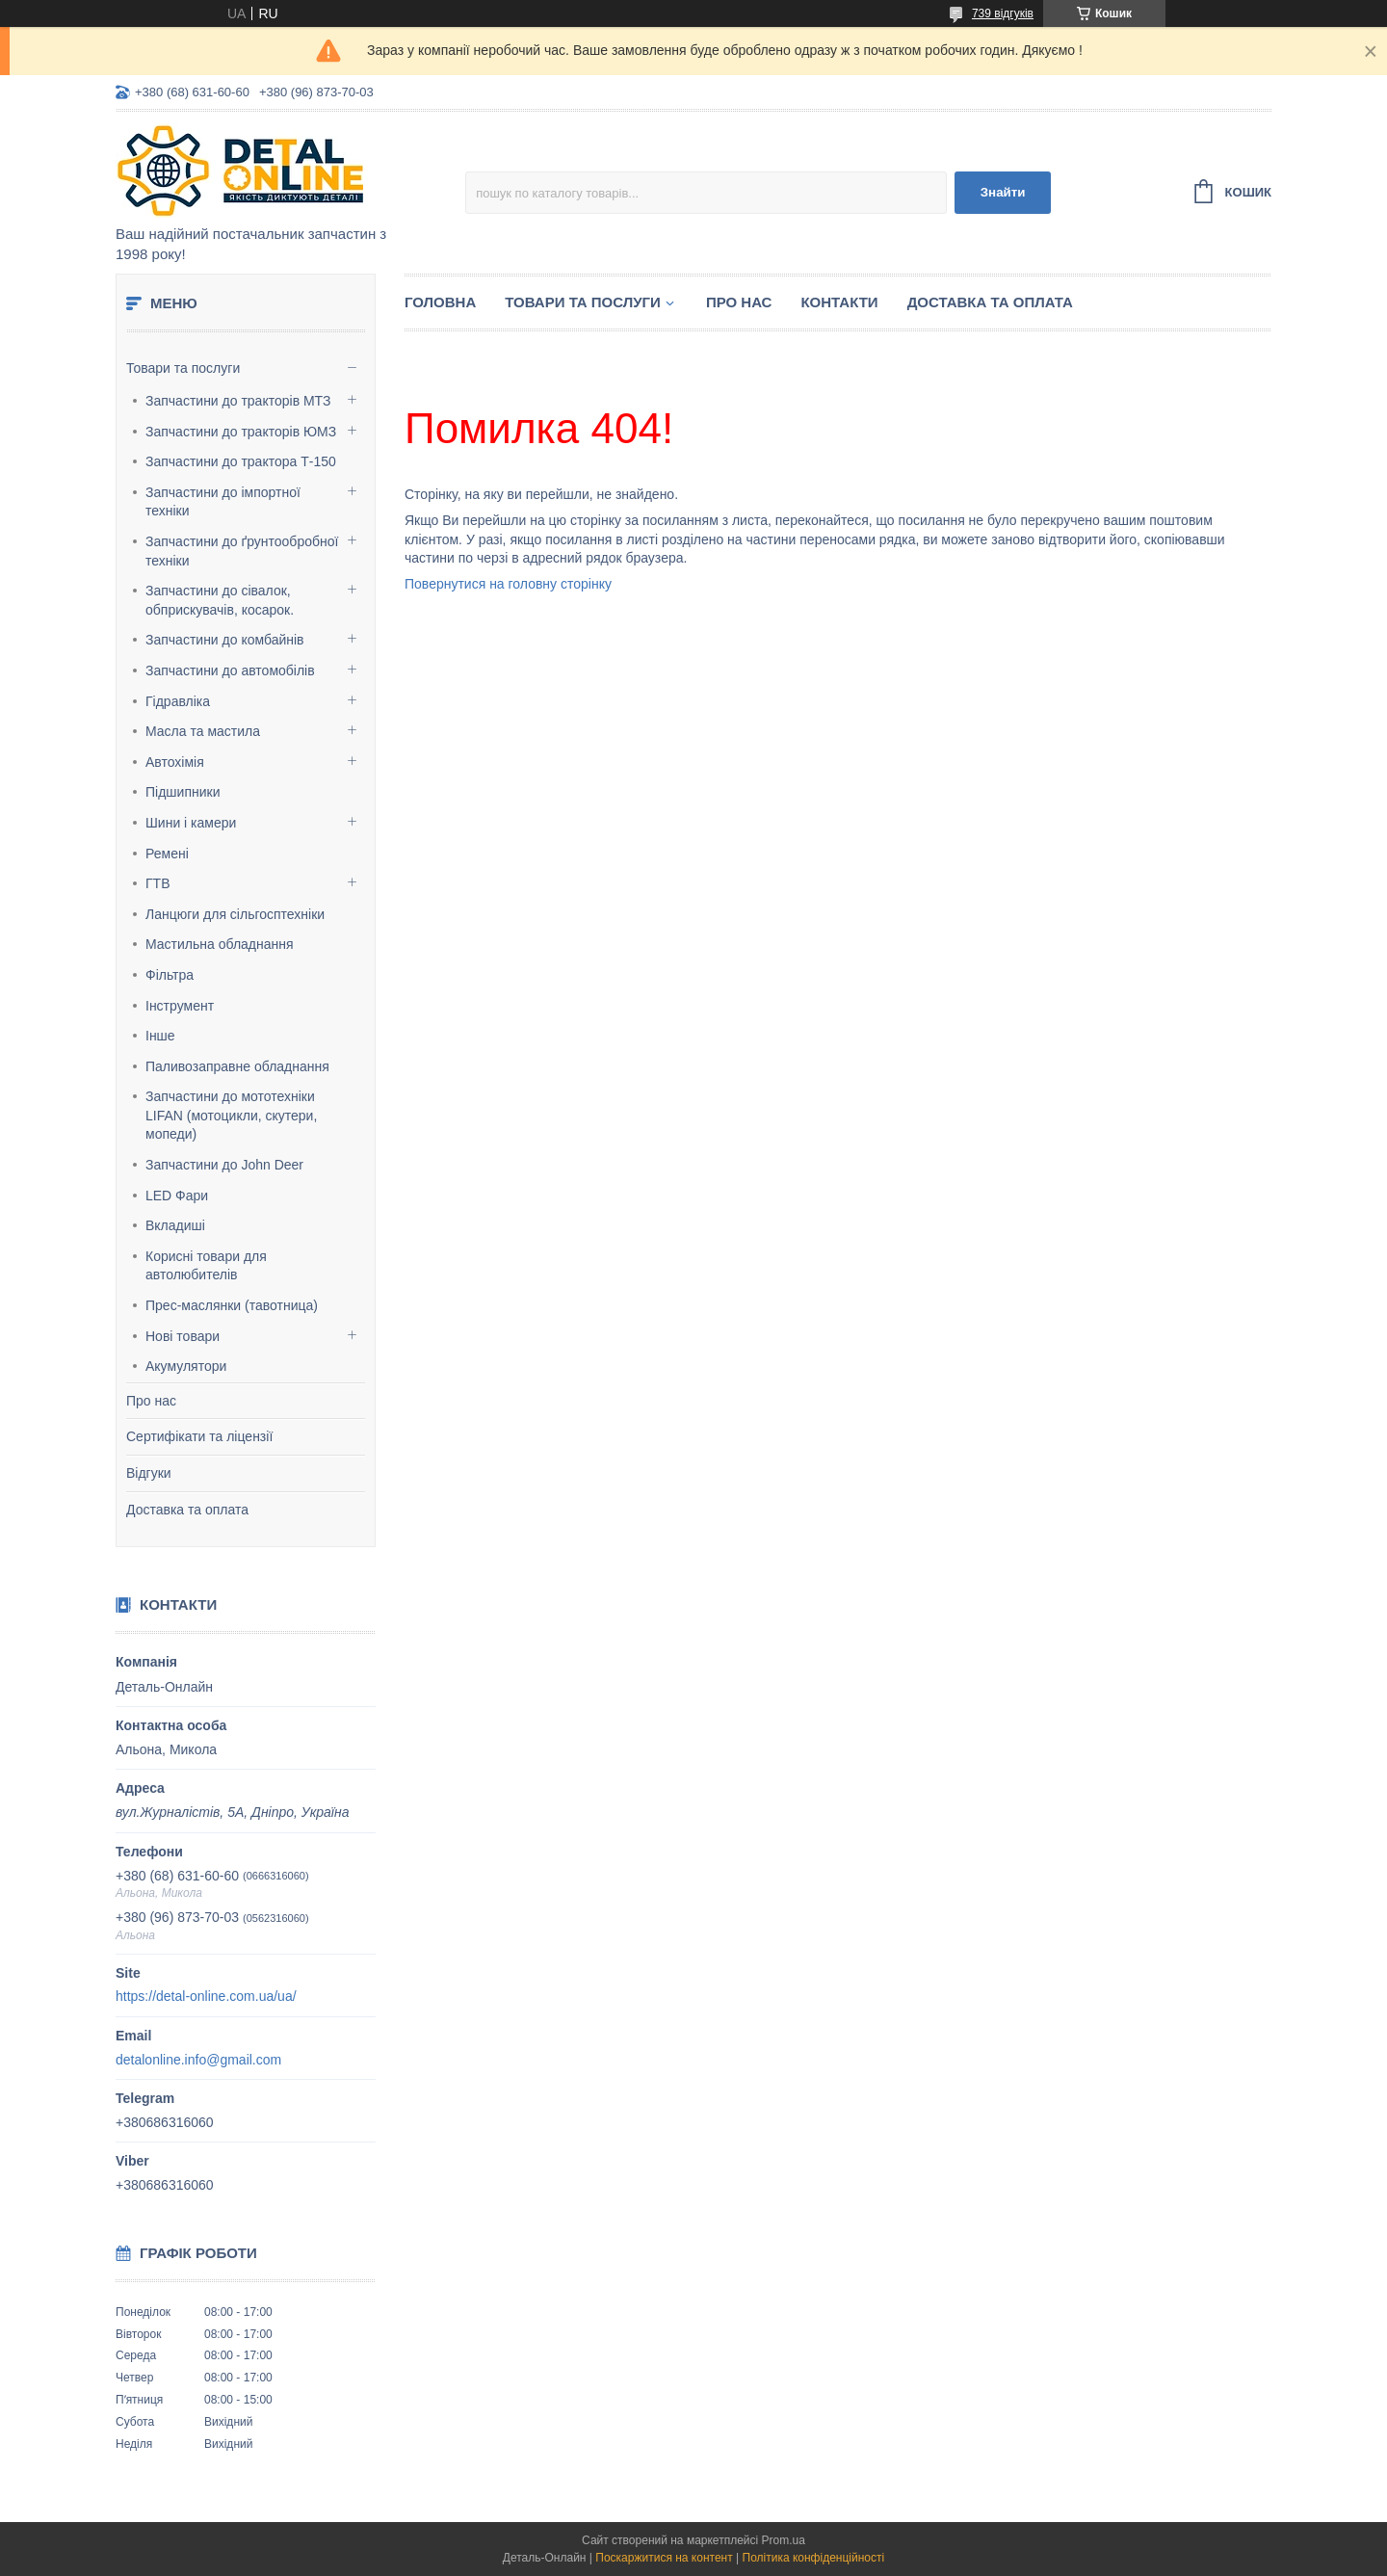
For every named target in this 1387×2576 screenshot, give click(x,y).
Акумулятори (185, 1366)
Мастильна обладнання (219, 944)
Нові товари (182, 1336)
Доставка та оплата (187, 1509)
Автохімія (174, 762)
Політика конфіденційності (814, 2557)
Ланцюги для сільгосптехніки (235, 914)
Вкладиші (175, 1225)
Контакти (838, 302)
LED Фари (176, 1195)
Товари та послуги (183, 368)
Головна (440, 302)
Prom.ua (783, 2540)
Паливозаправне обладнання (237, 1066)
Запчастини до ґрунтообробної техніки (241, 551)
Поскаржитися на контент (663, 2557)
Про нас (151, 1400)
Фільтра (169, 975)
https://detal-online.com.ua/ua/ (206, 1996)
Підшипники (182, 792)
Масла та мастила (202, 731)
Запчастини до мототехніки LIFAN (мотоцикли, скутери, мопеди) (231, 1115)
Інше (160, 1035)
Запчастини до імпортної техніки (223, 502)
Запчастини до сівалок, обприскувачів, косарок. (219, 600)
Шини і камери (190, 822)
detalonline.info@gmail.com (198, 2059)
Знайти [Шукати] (1003, 192)
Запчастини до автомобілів (230, 670)
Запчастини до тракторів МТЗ (237, 400)
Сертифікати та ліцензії (199, 1436)
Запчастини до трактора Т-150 (240, 461)
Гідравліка (177, 701)
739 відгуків (1003, 13)
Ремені (167, 853)
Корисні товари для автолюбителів (206, 1266)
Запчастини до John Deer (224, 1164)
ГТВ (157, 883)
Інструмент (179, 1005)
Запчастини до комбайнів (224, 639)
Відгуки (148, 1473)
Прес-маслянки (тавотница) (231, 1305)
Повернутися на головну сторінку (508, 583)
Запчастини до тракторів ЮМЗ (240, 431)
